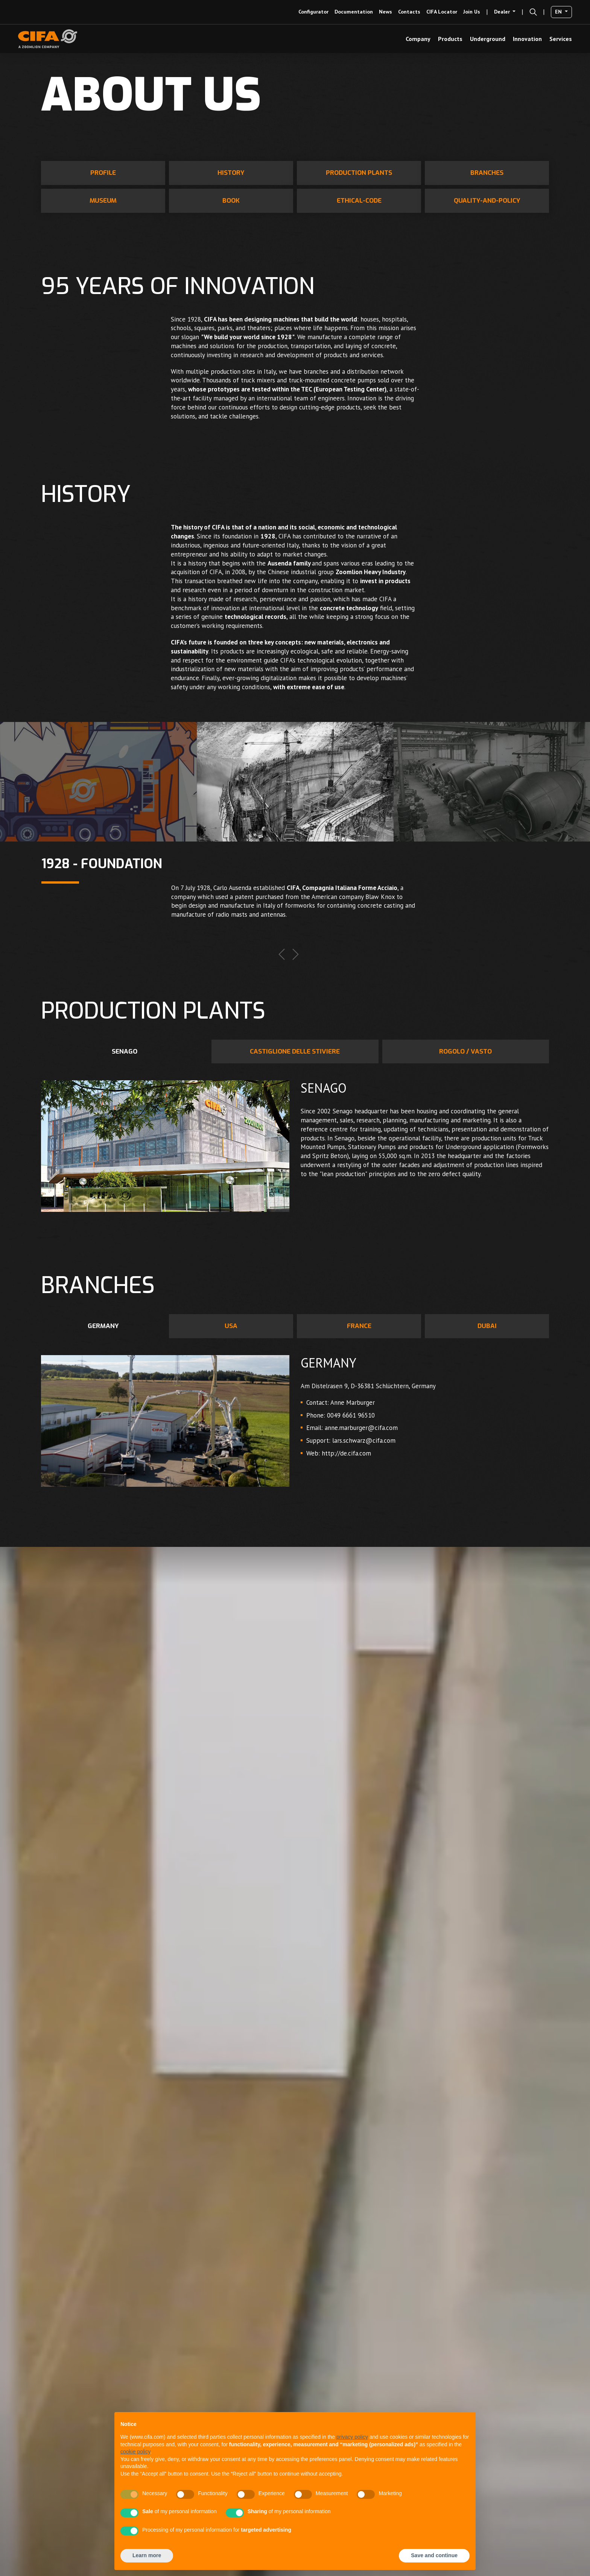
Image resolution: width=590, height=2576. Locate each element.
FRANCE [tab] (359, 1326)
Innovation (527, 38)
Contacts (409, 11)
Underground (487, 38)
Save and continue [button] (434, 2555)
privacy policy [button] (352, 2437)
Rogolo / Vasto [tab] (465, 1051)
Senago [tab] (124, 1051)
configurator (313, 11)
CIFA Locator (441, 11)
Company (418, 38)
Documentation (354, 11)
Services (560, 38)
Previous (281, 954)
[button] (533, 12)
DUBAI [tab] (487, 1326)
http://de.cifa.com (346, 1453)
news (385, 11)
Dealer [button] (502, 11)
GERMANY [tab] (103, 1326)
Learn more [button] (146, 2555)
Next (295, 954)
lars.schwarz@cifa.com (363, 1440)
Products (450, 38)
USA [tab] (231, 1326)
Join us (471, 11)
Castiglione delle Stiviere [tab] (295, 1051)
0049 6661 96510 (351, 1415)
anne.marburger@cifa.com (361, 1428)
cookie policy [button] (135, 2452)
